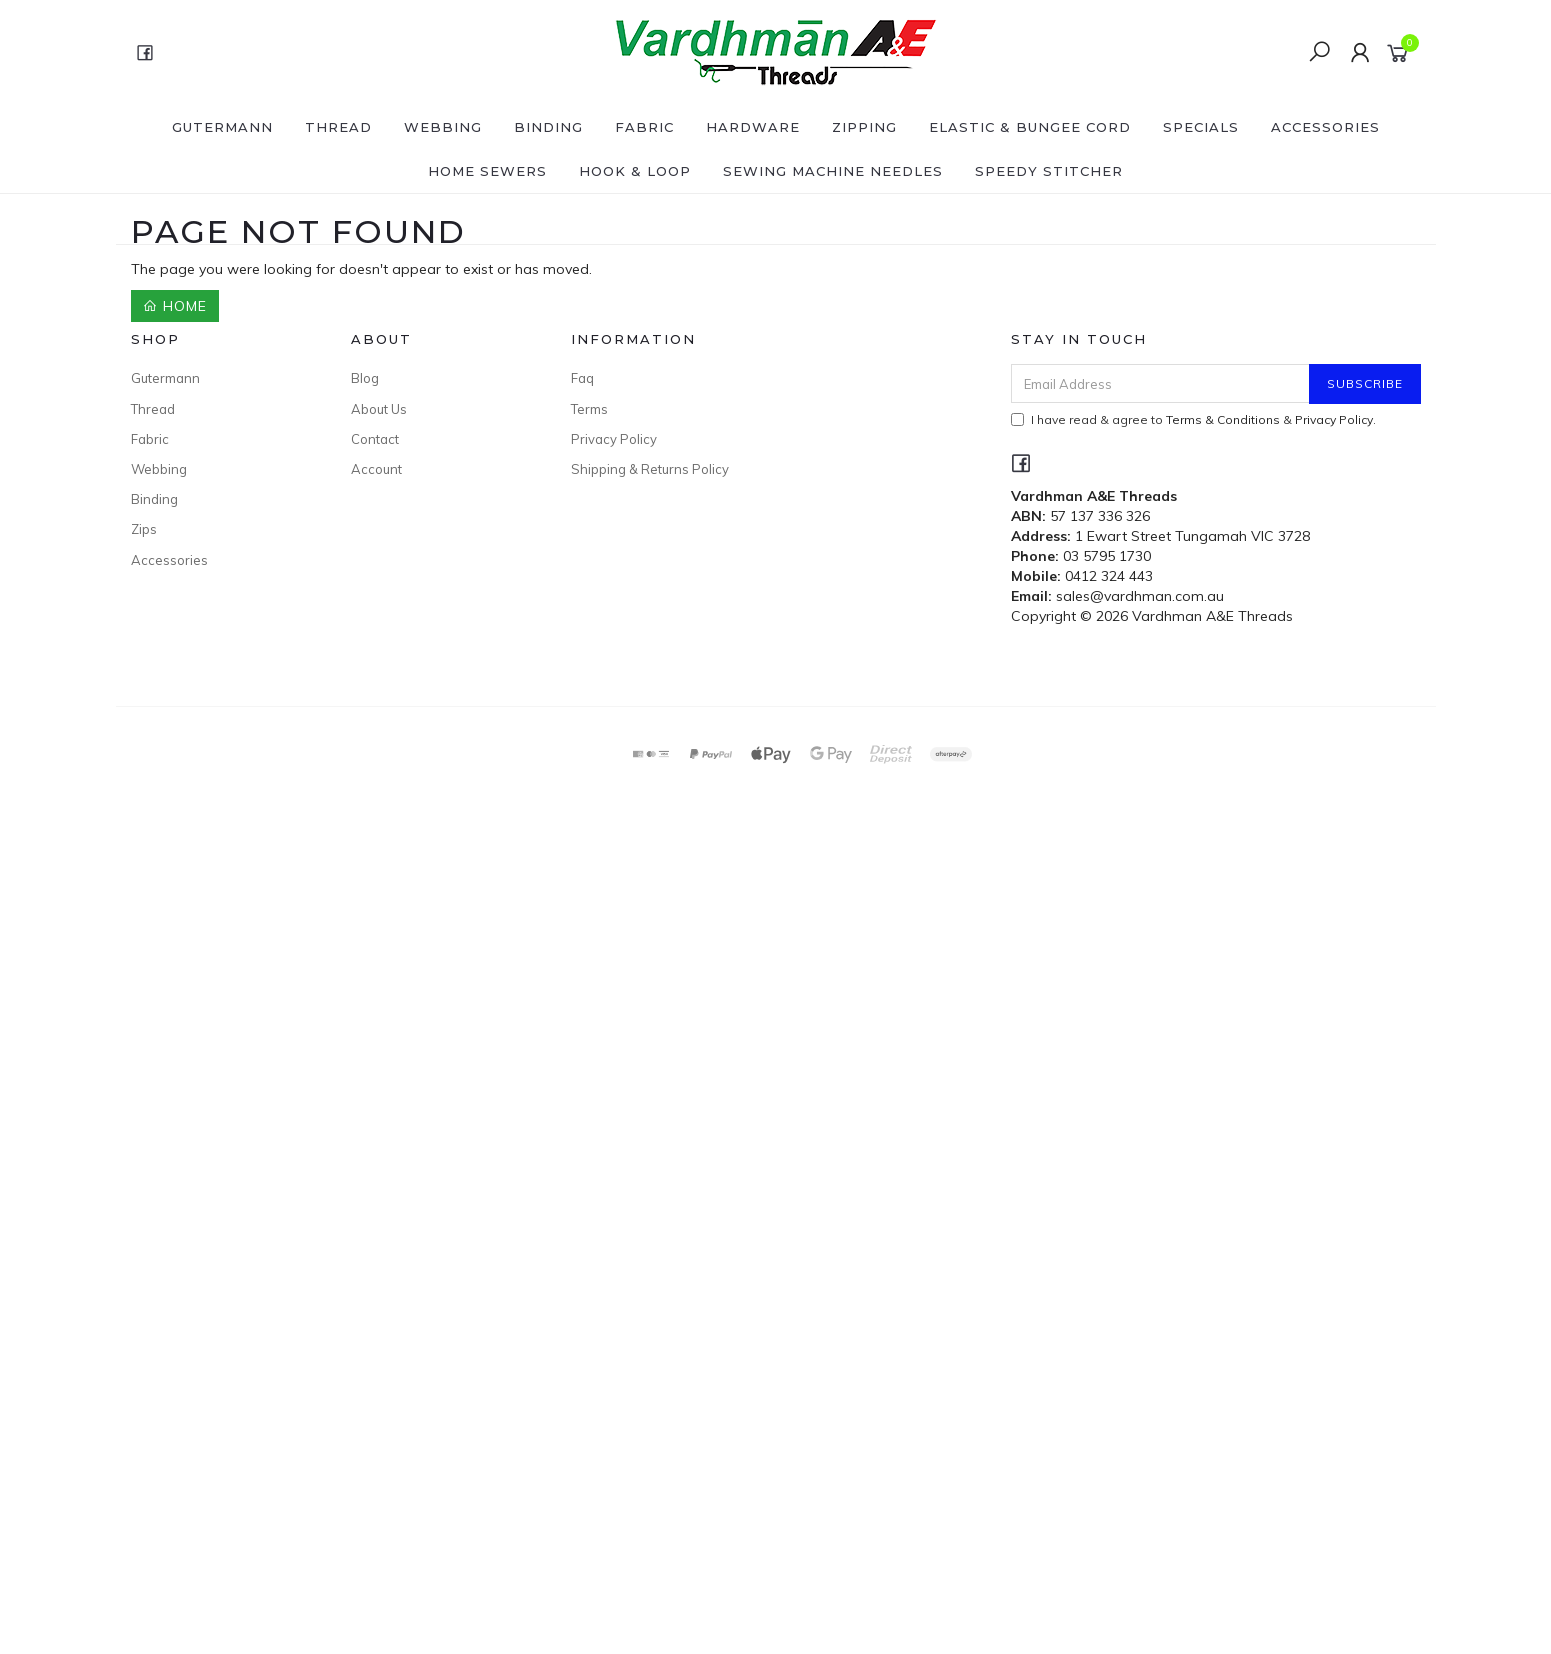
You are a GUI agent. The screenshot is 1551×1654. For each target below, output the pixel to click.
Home (175, 306)
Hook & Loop (635, 171)
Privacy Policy (614, 439)
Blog (365, 378)
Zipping (864, 127)
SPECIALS (1201, 127)
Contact (375, 439)
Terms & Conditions (1223, 419)
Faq (582, 378)
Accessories (1325, 127)
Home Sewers (487, 171)
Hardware (753, 127)
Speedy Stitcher (1049, 171)
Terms (589, 409)
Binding (548, 127)
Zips (144, 529)
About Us (379, 409)
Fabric (644, 127)
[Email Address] (1160, 383)
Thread (338, 127)
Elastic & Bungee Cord (1030, 127)
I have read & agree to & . (1193, 419)
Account (376, 469)
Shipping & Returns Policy (650, 469)
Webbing (443, 127)
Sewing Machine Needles (833, 171)
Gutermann (222, 127)
